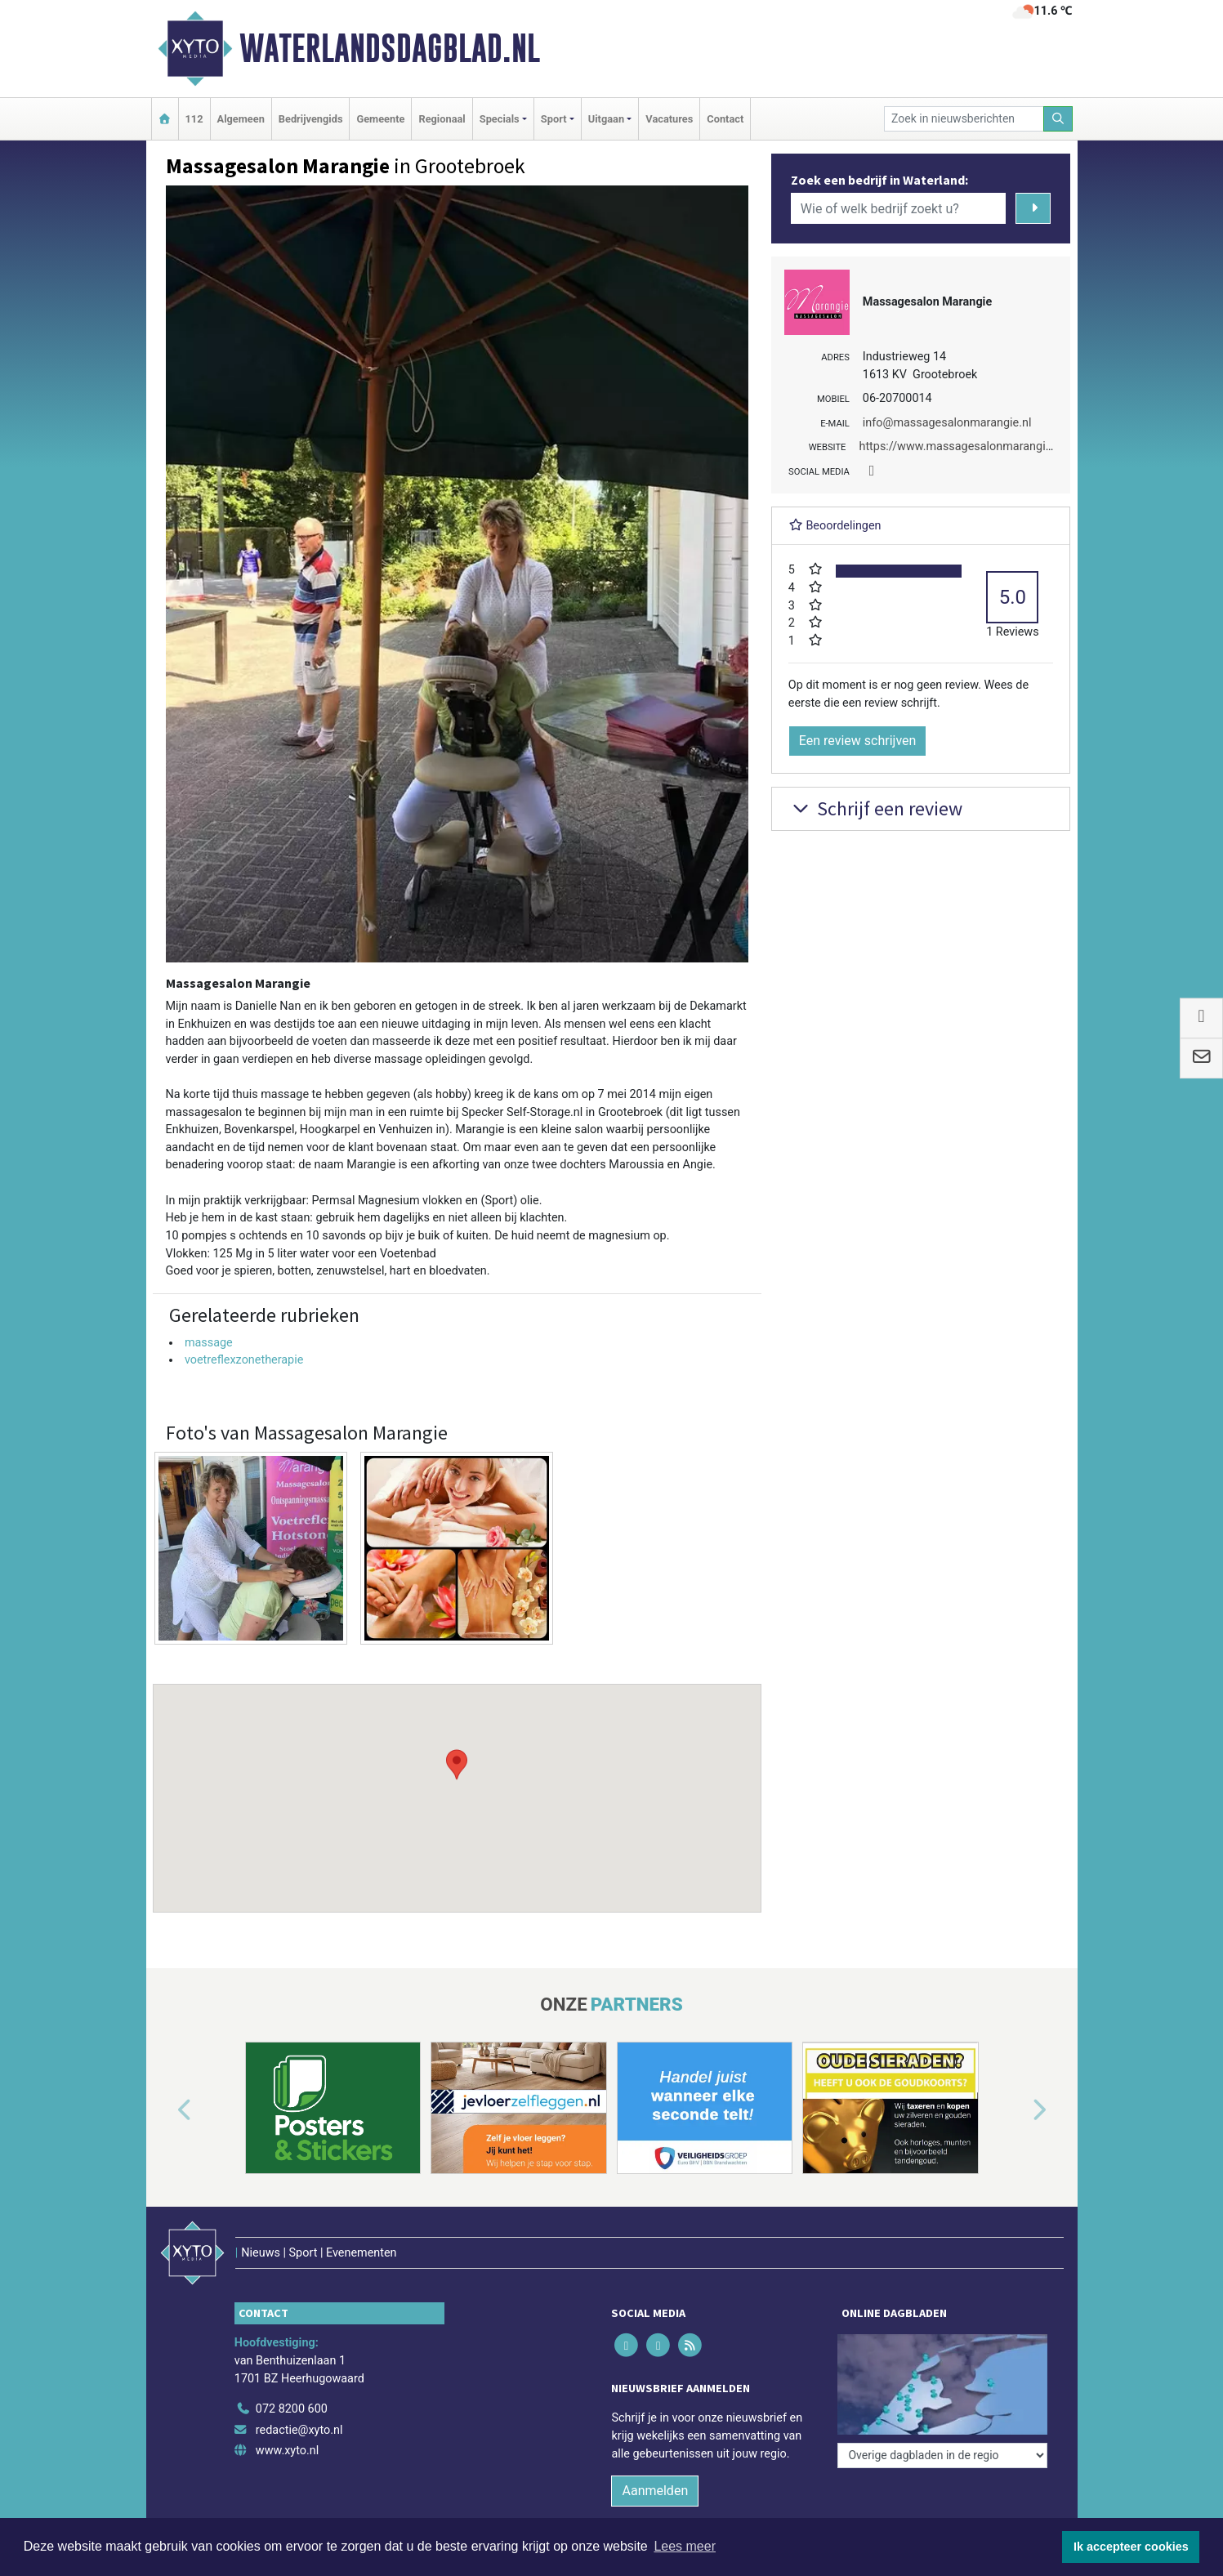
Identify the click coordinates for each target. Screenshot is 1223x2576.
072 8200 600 (292, 2409)
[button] (456, 1782)
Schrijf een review (875, 808)
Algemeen (241, 119)
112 (194, 119)
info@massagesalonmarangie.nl (947, 423)
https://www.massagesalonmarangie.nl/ (964, 446)
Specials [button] (500, 119)
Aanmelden (655, 2490)
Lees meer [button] (685, 2546)
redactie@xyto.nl (299, 2430)
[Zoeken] (1058, 119)
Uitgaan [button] (606, 119)
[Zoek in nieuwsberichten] (964, 119)
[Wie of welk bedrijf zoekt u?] (899, 208)
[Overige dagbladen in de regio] (942, 2455)
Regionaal (441, 119)
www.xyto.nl (287, 2451)
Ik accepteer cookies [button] (1131, 2546)
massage (209, 1343)
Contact (725, 119)
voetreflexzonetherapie (244, 1360)
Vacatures (669, 119)
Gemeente (380, 119)
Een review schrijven (858, 740)
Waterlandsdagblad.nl (389, 48)
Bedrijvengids (311, 119)
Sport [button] (554, 119)
